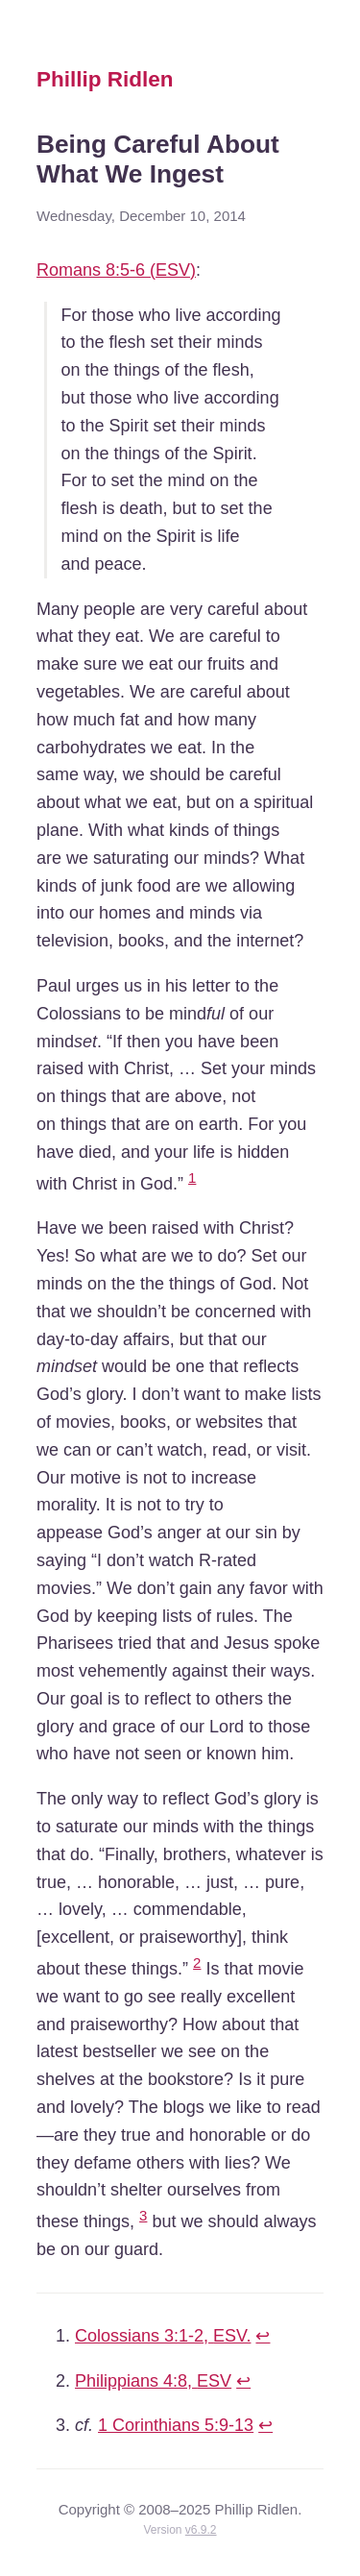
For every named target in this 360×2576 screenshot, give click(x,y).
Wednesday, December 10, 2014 (141, 216)
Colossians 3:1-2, (163, 2335)
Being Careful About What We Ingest (157, 159)
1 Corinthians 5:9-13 (175, 2425)
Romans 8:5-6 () (116, 270)
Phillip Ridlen (105, 79)
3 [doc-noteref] (143, 2215)
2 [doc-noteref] (197, 1962)
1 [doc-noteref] (192, 1177)
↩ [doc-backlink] (262, 2335)
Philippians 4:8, (153, 2381)
